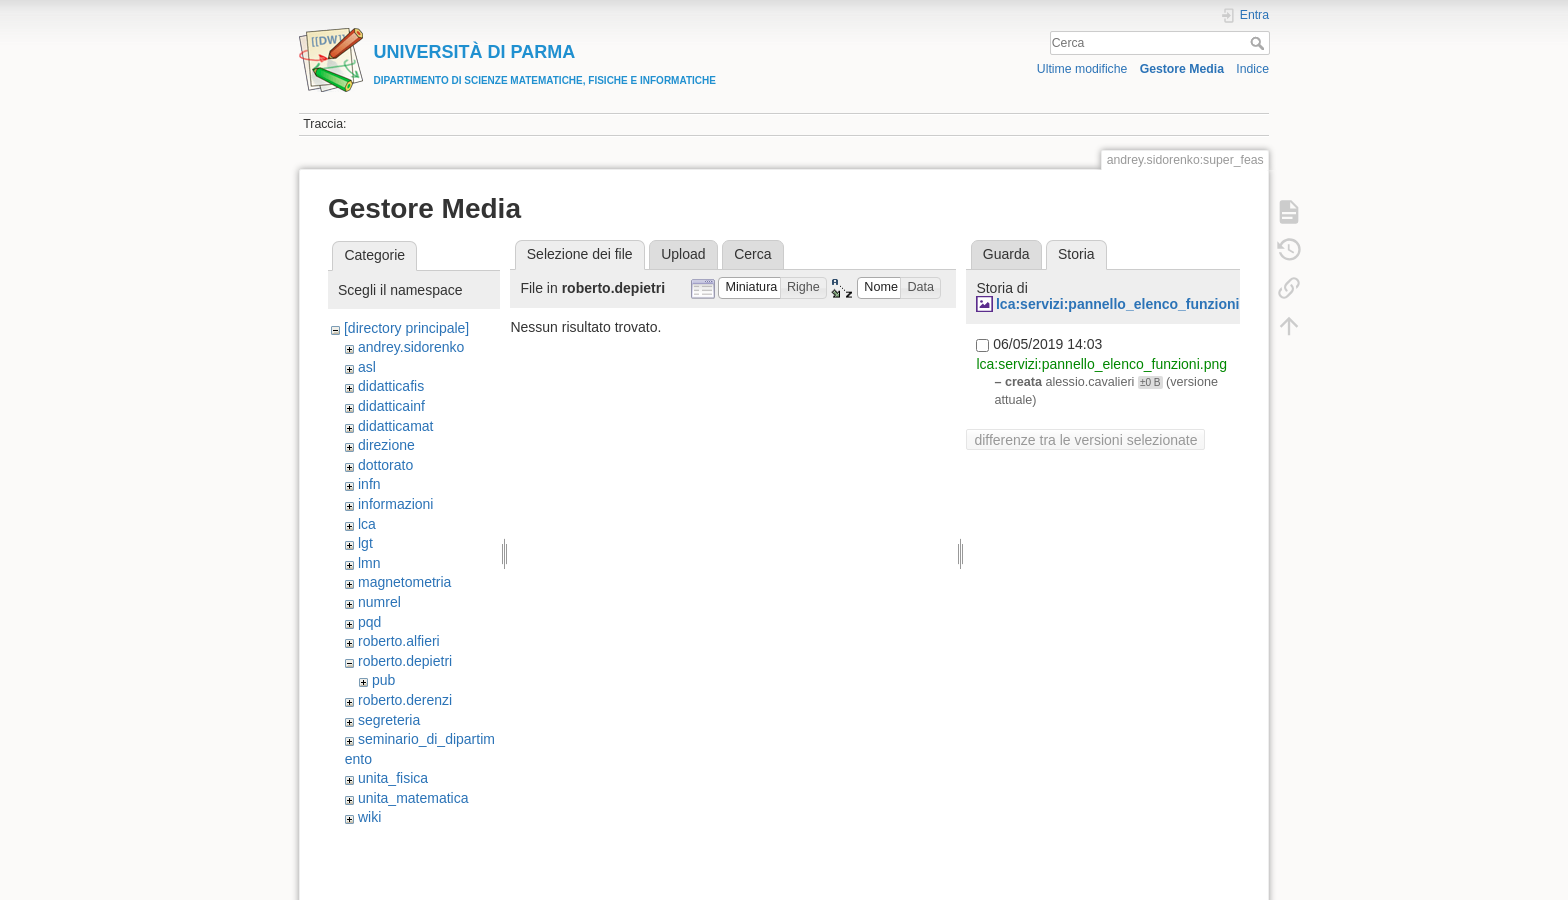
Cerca (1259, 43)
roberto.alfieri (399, 641)
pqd (369, 622)
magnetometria (404, 582)
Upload (683, 254)
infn (369, 484)
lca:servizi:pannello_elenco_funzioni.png (1132, 304)
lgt (365, 543)
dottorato (385, 465)
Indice (1252, 69)
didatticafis (391, 386)
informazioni (395, 504)
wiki (369, 817)
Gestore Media (1182, 69)
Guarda (1006, 254)
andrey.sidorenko (411, 347)
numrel (379, 602)
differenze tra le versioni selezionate (1085, 440)
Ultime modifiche (1082, 69)
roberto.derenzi (405, 700)
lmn (369, 563)
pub (383, 680)
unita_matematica (413, 798)
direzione (386, 445)
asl (367, 367)
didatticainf (391, 406)
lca (367, 524)
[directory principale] (406, 328)
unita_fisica (393, 778)
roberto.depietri (405, 661)
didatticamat (395, 426)
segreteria (389, 720)
